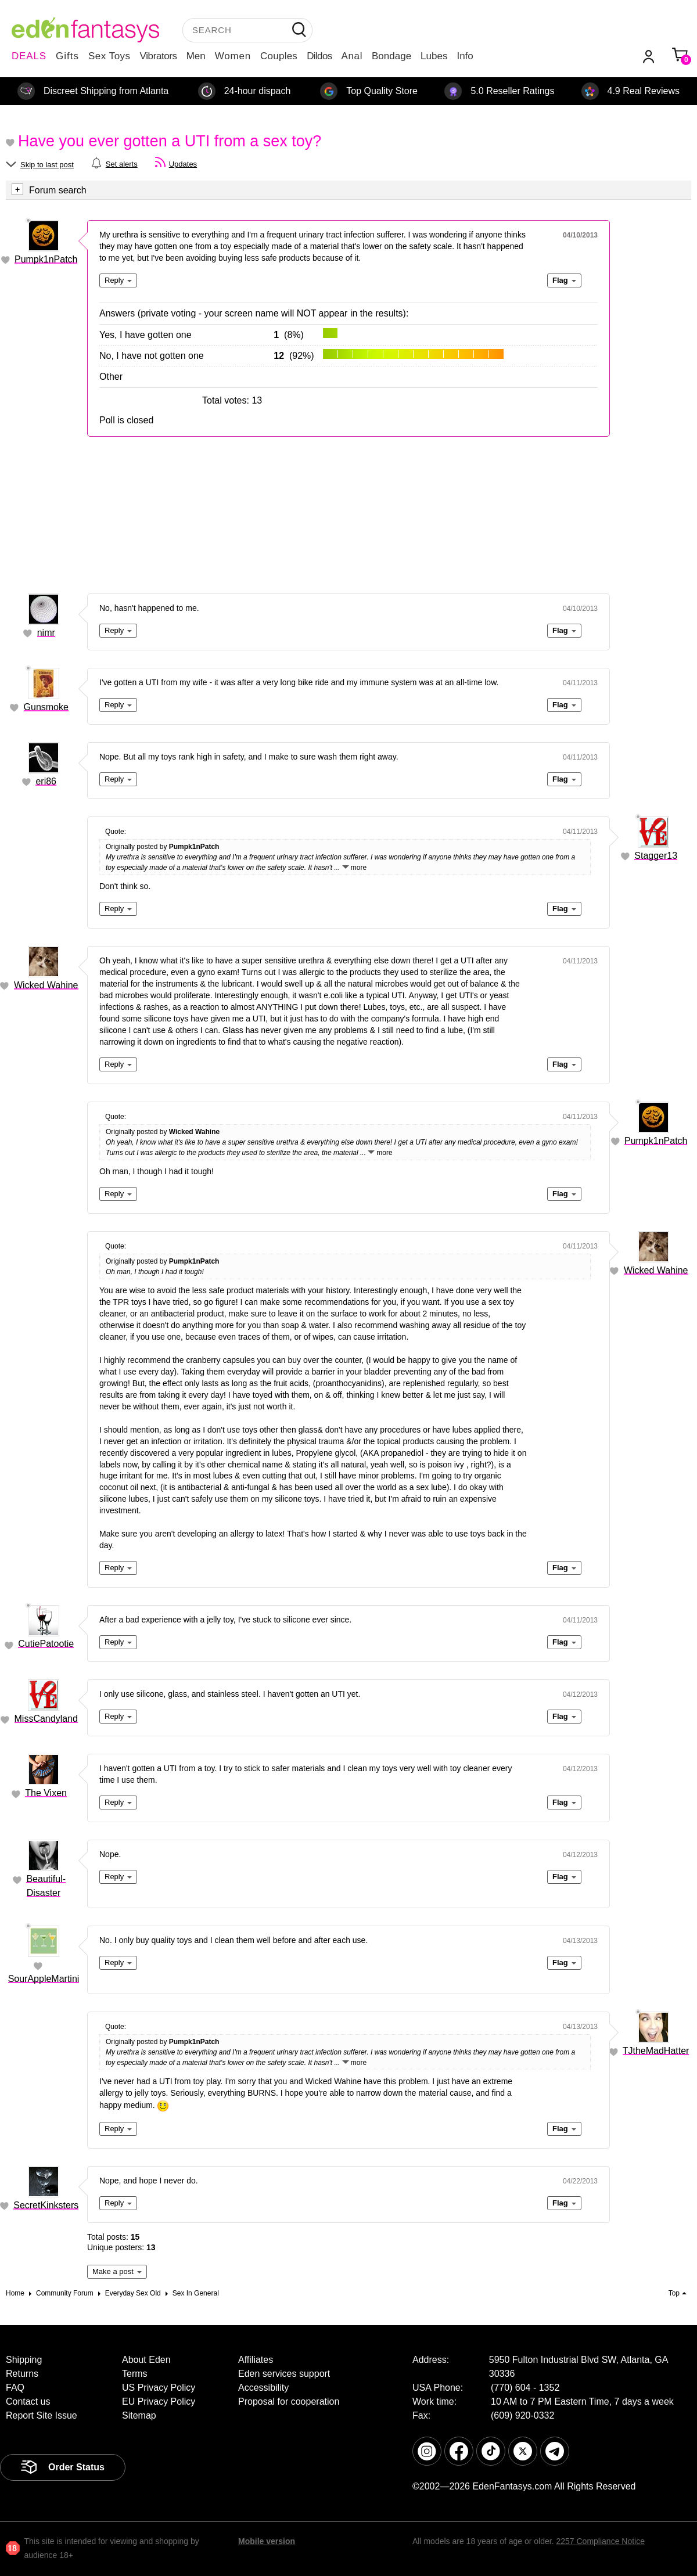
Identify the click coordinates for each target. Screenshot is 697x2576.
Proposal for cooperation (288, 2401)
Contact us (28, 2401)
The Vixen (46, 1793)
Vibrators (158, 56)
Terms (135, 2374)
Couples (278, 56)
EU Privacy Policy (158, 2401)
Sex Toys (109, 56)
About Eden (146, 2360)
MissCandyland (46, 1719)
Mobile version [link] (266, 2541)
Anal (352, 56)
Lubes (434, 56)
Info (465, 56)
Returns (22, 2374)
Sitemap (139, 2415)
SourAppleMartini (44, 1979)
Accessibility (263, 2387)
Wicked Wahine (46, 985)
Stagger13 (655, 856)
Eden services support (284, 2374)
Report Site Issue (41, 2415)
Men (196, 56)
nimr (46, 633)
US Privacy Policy (158, 2387)
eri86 (45, 781)
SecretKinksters (45, 2205)
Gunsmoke (46, 707)
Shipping (24, 2360)
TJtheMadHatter (656, 2051)
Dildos (319, 56)
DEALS (29, 56)
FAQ (15, 2387)
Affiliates (255, 2360)
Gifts (67, 56)
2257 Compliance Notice (600, 2541)
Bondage (391, 56)
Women (233, 56)
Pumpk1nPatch (46, 259)
